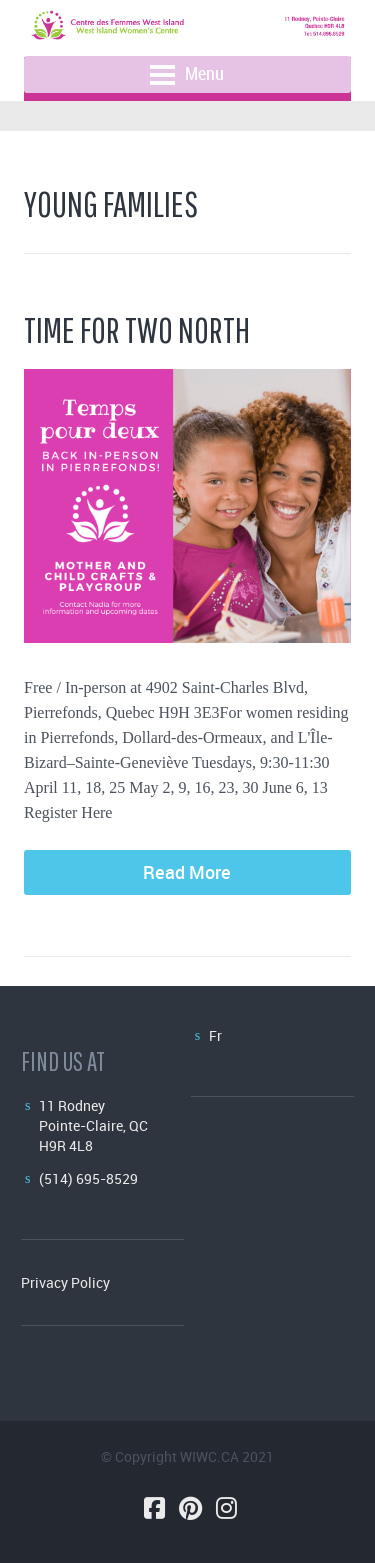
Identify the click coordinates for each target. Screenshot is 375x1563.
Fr (215, 1035)
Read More (187, 872)
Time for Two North (137, 329)
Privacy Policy (65, 1282)
